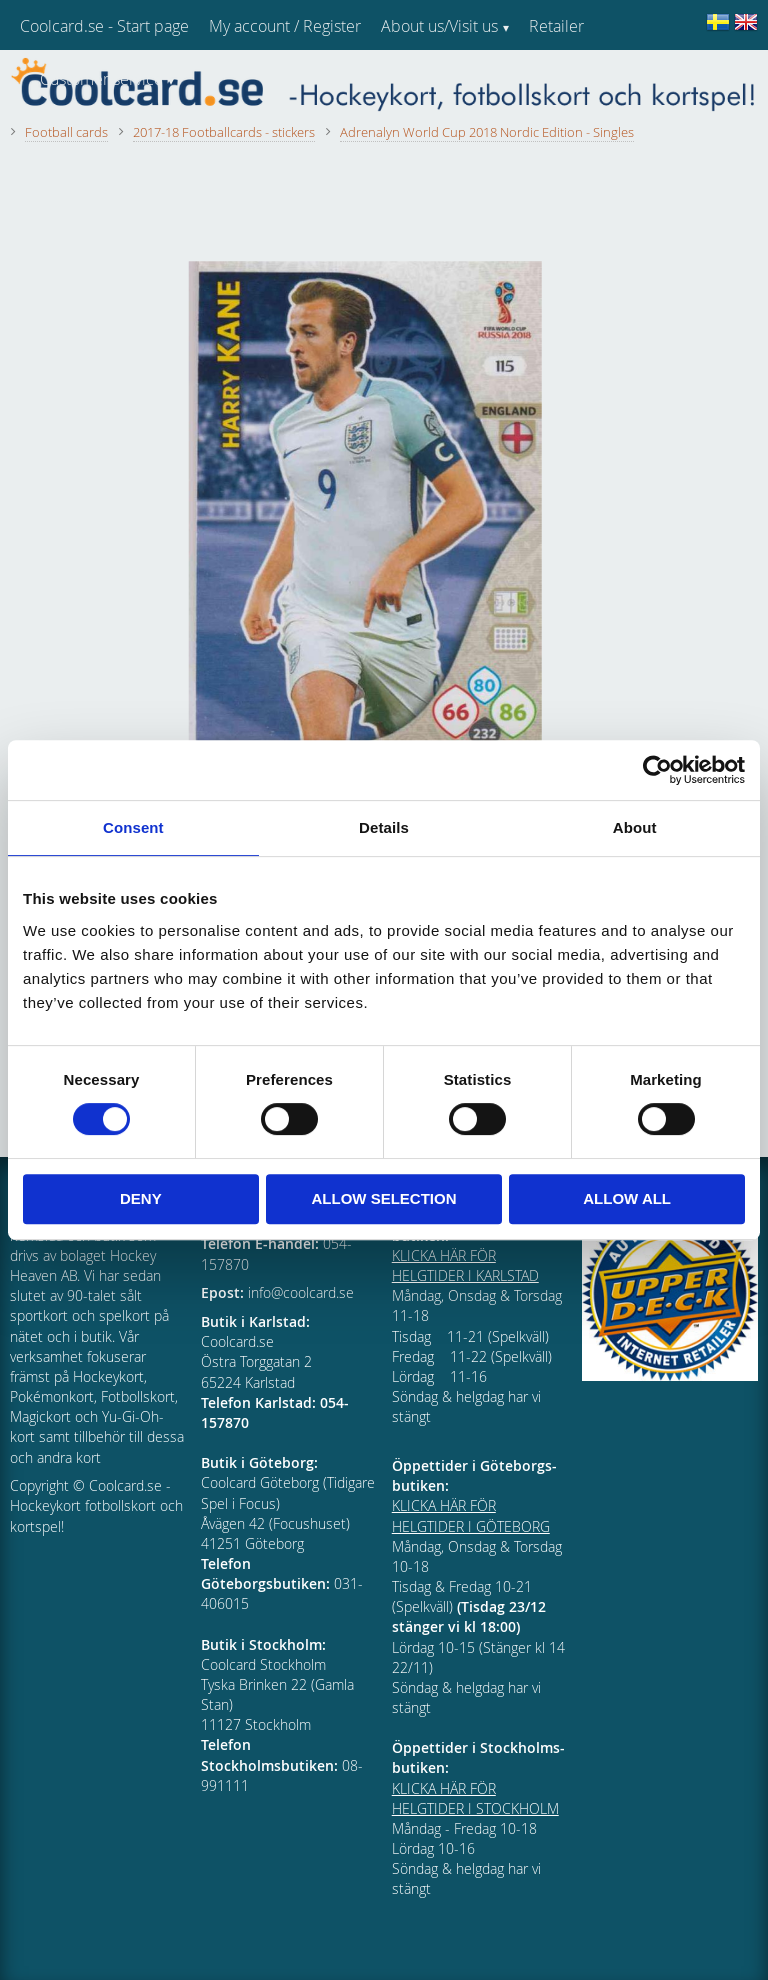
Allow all (627, 1198)
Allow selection (383, 1198)
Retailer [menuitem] (556, 26)
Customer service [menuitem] (101, 79)
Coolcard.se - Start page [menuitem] (104, 26)
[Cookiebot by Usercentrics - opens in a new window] (657, 770)
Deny (141, 1198)
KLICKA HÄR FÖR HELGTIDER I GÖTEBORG (471, 1515)
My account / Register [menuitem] (285, 26)
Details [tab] (384, 827)
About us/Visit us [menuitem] (439, 26)
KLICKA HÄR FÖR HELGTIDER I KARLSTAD (465, 1265)
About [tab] (635, 827)
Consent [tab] (133, 827)
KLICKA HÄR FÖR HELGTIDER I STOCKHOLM (475, 1798)
